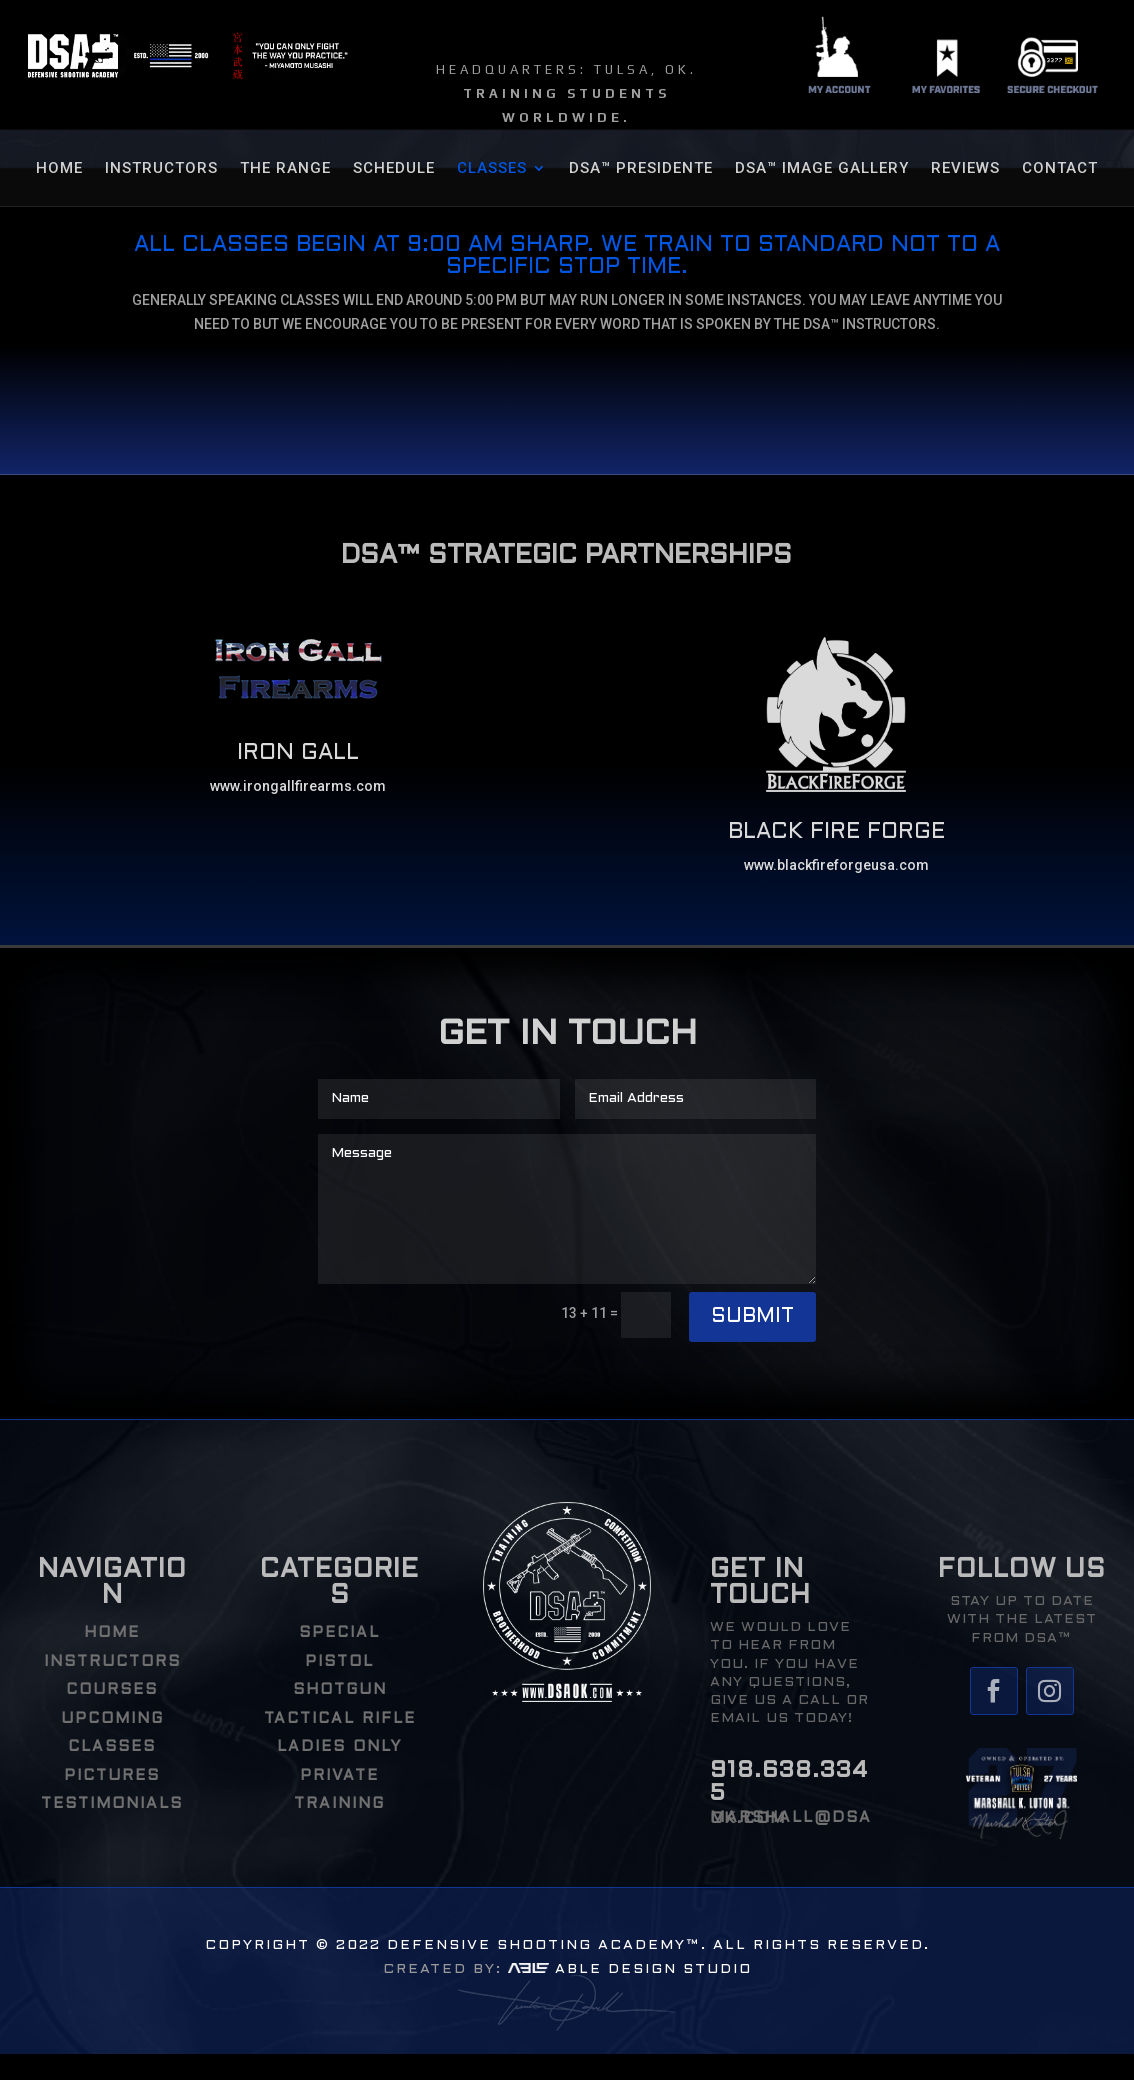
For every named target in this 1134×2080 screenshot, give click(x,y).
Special (339, 1633)
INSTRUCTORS (112, 1662)
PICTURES (112, 1776)
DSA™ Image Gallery (822, 169)
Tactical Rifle (340, 1719)
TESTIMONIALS (112, 1804)
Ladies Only (339, 1747)
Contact (1060, 169)
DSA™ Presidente (641, 169)
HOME (59, 169)
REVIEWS (965, 169)
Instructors (161, 169)
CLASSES (492, 169)
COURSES (112, 1690)
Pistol (339, 1662)
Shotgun (340, 1690)
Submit (752, 1317)
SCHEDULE (394, 169)
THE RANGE (285, 169)
